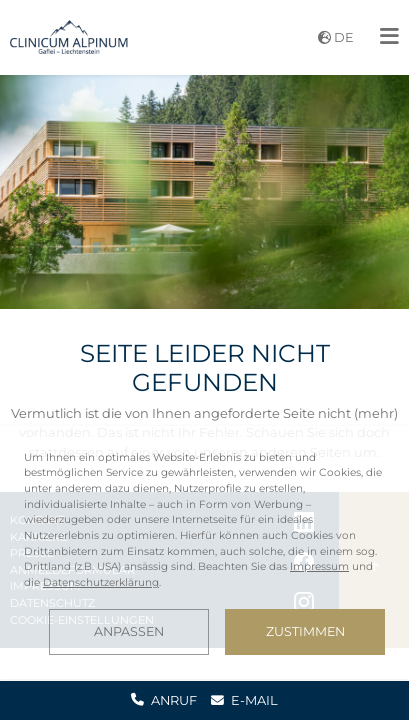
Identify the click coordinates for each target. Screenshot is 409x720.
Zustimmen (305, 631)
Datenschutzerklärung (101, 582)
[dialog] (204, 552)
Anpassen (129, 631)
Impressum (319, 566)
